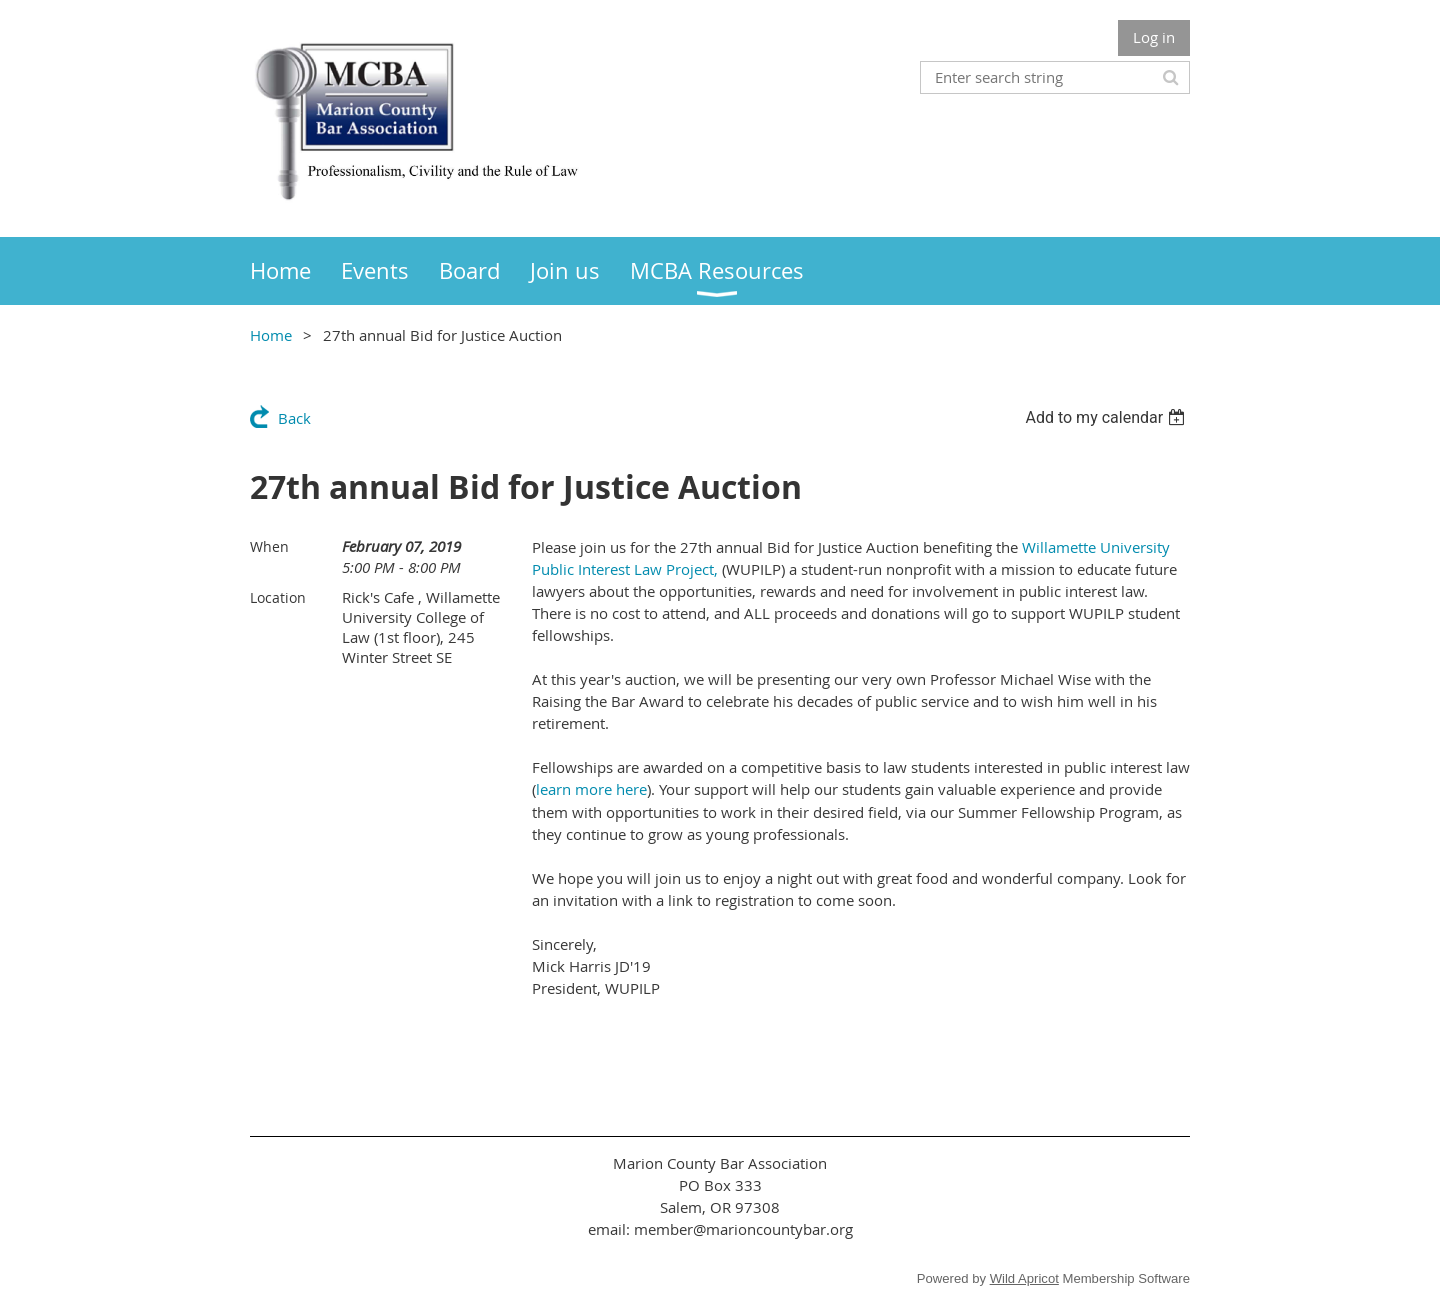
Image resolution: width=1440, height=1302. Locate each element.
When (269, 546)
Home (271, 335)
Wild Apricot (1024, 1278)
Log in (1154, 37)
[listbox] (1107, 417)
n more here (604, 789)
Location (278, 597)
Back (294, 418)
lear (549, 789)
